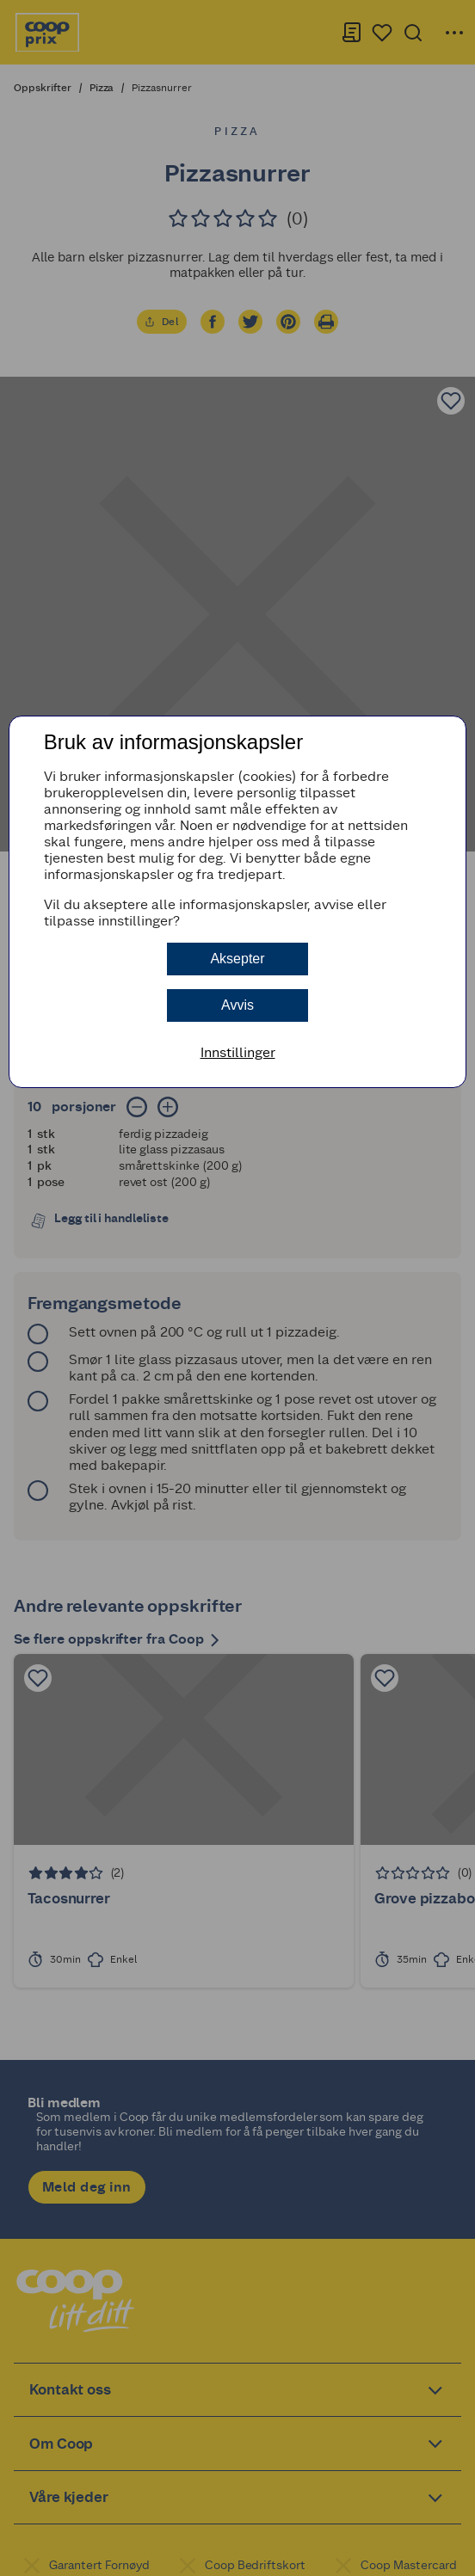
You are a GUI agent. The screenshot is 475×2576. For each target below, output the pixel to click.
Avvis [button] (237, 1005)
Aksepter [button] (237, 958)
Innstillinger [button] (237, 1052)
